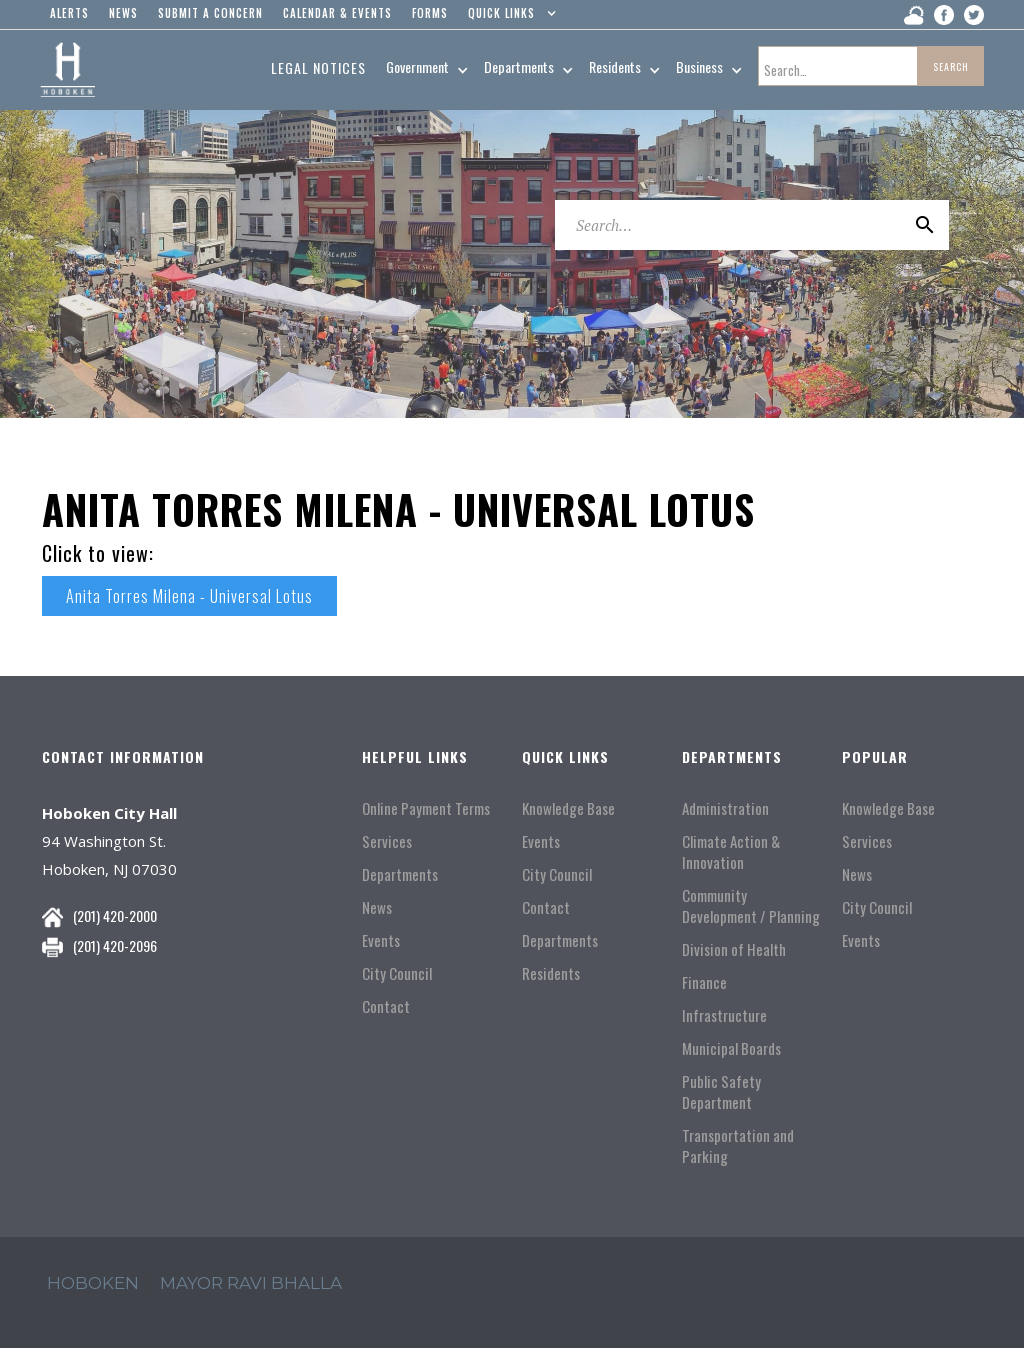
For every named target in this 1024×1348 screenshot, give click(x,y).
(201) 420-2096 (115, 945)
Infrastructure (724, 1015)
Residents (551, 973)
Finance (704, 982)
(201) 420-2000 (115, 915)
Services (387, 841)
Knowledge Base (568, 808)
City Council (397, 973)
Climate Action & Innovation (731, 852)
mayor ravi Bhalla (251, 1283)
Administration (725, 808)
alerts (69, 13)
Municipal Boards (731, 1048)
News (377, 907)
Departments (400, 874)
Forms (430, 13)
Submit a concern (210, 13)
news (123, 13)
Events (381, 940)
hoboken (93, 1283)
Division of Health (734, 949)
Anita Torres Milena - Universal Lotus (189, 596)
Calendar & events (337, 13)
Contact (386, 1006)
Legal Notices (318, 67)
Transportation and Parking (738, 1146)
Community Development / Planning (751, 906)
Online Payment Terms (426, 808)
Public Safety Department (721, 1092)
